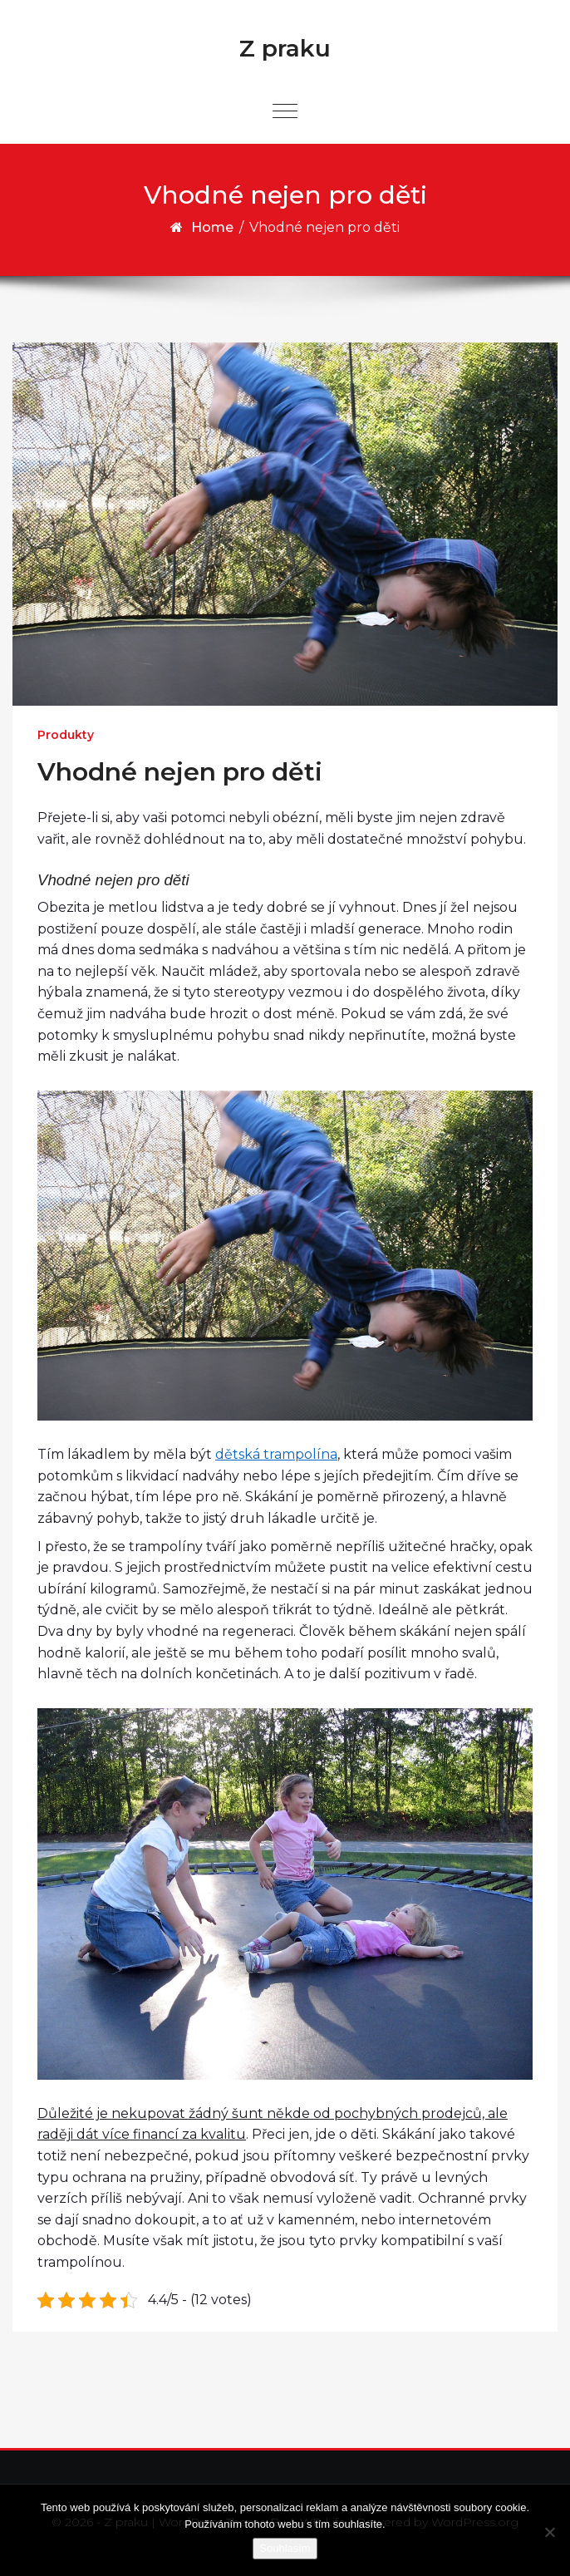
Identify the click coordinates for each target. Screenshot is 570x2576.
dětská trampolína (276, 1454)
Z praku (285, 48)
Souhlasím (284, 2548)
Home (212, 227)
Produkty (65, 734)
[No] (549, 2532)
